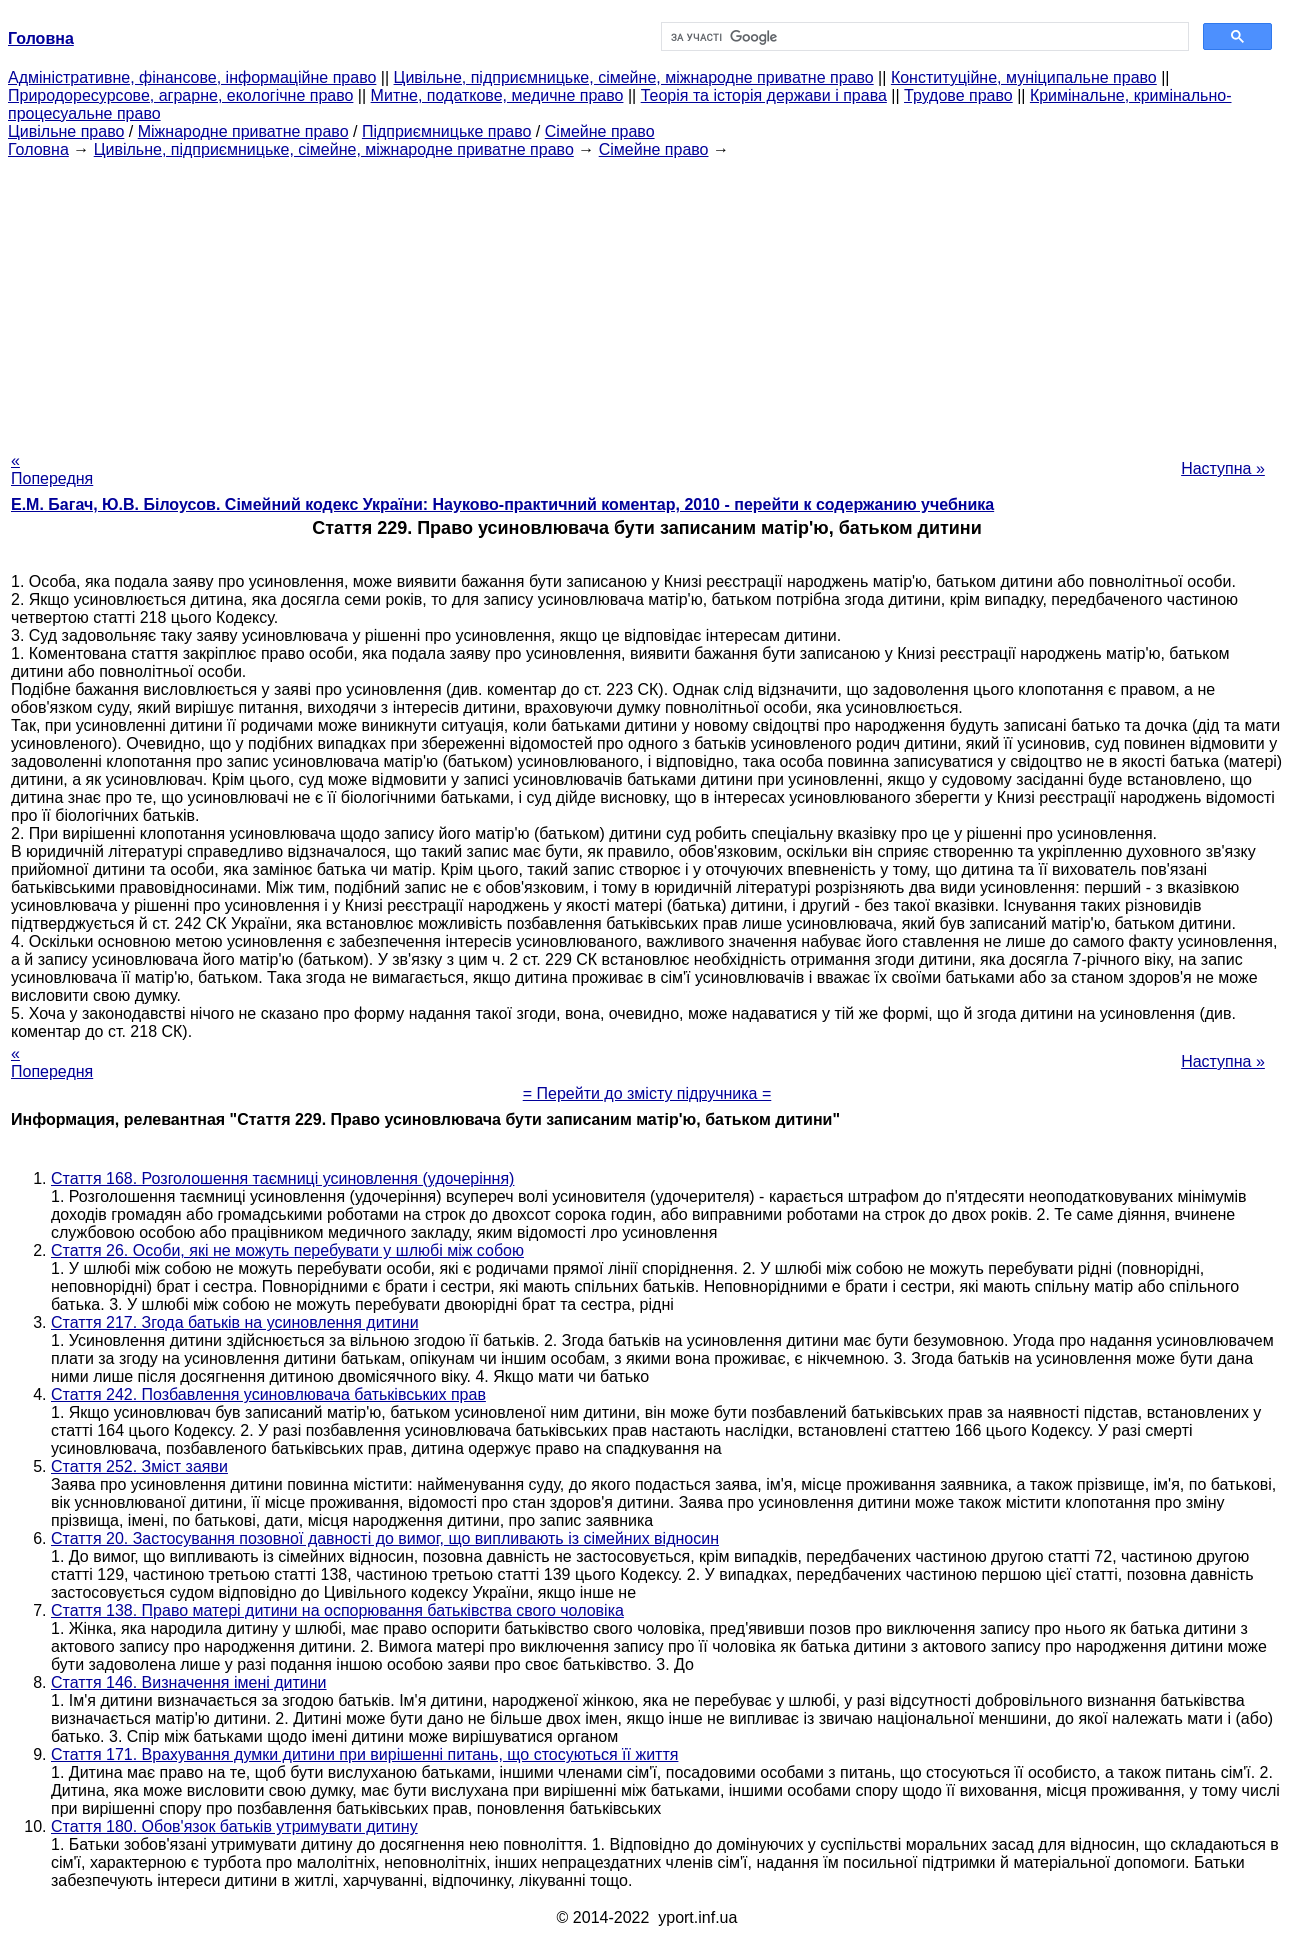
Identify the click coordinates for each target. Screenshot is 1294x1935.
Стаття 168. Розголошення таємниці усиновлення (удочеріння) (282, 1178)
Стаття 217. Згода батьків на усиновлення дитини (235, 1322)
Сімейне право (600, 131)
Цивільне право (66, 131)
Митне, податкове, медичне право (497, 95)
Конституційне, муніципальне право (1024, 77)
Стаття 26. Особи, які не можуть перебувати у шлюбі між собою (287, 1250)
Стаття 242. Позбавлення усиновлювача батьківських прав (268, 1394)
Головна (38, 149)
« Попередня (52, 469)
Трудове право (958, 95)
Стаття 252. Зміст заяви (139, 1466)
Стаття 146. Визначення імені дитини (189, 1682)
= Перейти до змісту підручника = (647, 1093)
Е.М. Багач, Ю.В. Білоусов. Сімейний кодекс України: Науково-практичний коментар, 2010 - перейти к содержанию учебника (502, 504)
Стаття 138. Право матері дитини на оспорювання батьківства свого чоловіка (337, 1610)
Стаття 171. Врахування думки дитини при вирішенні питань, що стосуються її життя (364, 1754)
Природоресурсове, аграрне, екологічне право (180, 95)
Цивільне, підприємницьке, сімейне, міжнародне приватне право (634, 77)
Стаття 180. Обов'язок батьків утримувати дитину (234, 1826)
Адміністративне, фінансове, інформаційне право (192, 77)
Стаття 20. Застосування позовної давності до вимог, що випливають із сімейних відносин (385, 1538)
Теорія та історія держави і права (764, 95)
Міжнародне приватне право (243, 131)
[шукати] (923, 37)
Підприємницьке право (447, 131)
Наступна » (1223, 468)
